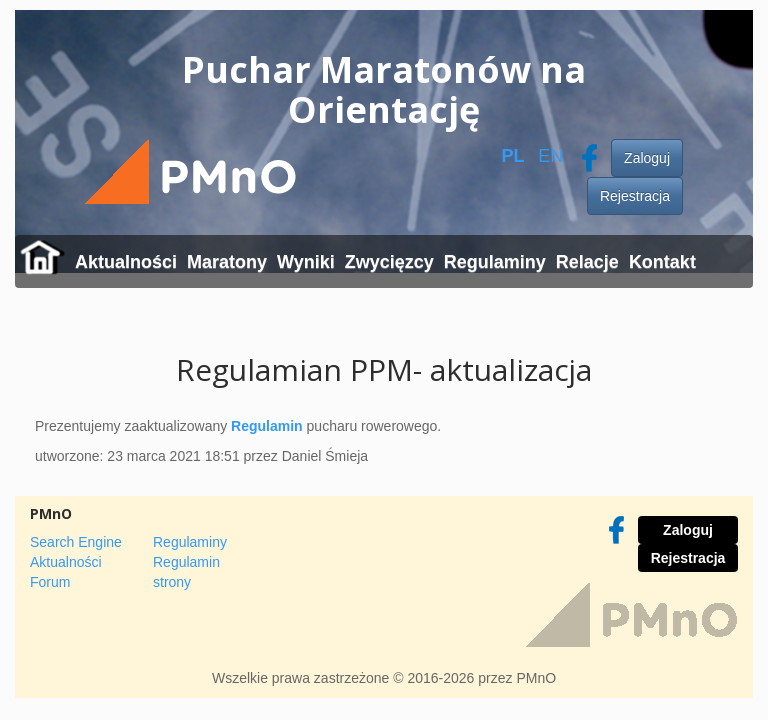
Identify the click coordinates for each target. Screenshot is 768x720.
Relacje (587, 262)
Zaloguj (647, 158)
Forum (50, 582)
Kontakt (662, 262)
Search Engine (76, 542)
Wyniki (306, 262)
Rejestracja (635, 196)
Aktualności (126, 262)
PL (512, 156)
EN (550, 156)
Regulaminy (495, 262)
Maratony (227, 262)
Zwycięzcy (389, 262)
